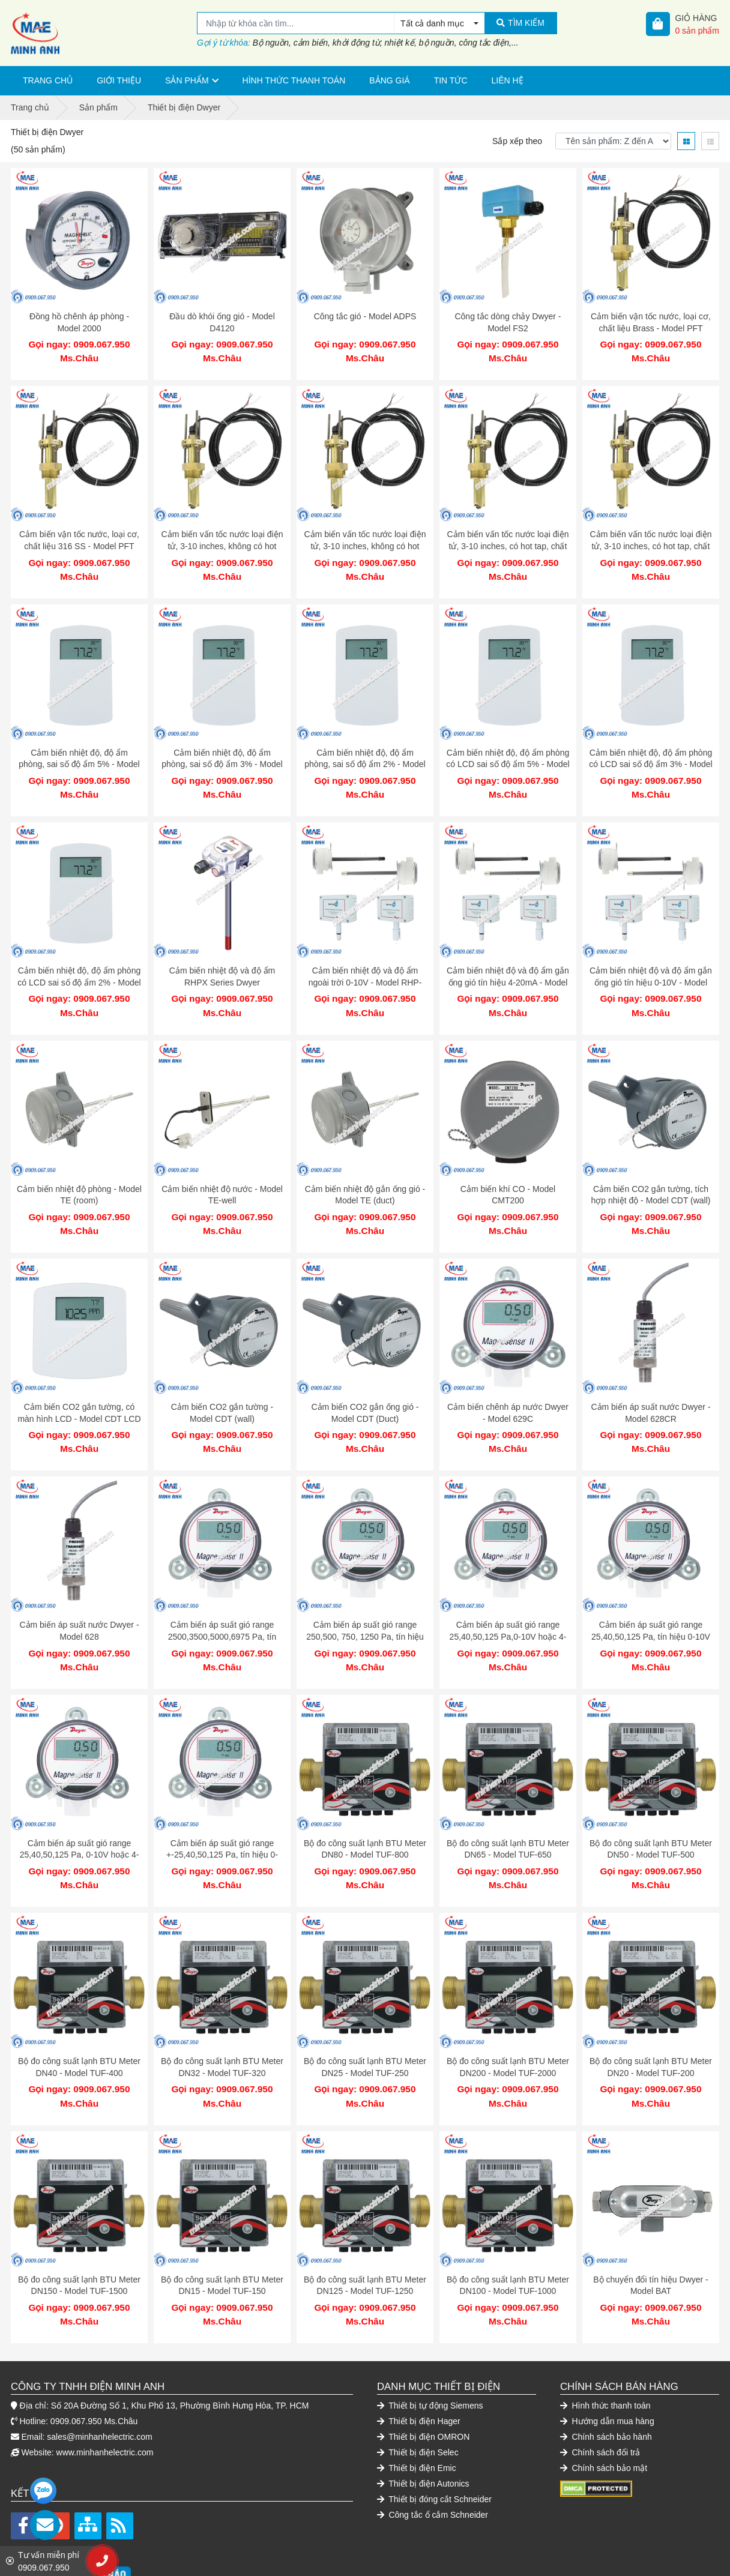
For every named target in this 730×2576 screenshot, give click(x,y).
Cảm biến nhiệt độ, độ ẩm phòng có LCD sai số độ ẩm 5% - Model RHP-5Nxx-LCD (507, 752)
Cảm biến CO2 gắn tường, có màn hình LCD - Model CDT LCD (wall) (78, 1388)
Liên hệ (507, 80)
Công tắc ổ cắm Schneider (432, 2455)
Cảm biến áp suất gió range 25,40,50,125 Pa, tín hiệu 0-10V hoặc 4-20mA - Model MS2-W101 (650, 1600)
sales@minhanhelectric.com (99, 2377)
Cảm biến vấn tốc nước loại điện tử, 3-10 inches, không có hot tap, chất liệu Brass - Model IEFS (221, 539)
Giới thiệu (119, 80)
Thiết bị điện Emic (416, 2408)
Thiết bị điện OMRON (423, 2377)
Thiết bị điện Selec (418, 2392)
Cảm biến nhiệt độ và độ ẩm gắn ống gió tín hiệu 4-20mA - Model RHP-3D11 (508, 964)
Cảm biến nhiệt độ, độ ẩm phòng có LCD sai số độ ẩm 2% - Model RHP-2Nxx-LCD (78, 964)
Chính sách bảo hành (606, 2377)
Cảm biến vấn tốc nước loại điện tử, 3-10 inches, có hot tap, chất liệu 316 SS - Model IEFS (651, 539)
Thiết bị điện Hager (418, 2361)
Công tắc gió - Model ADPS (365, 316)
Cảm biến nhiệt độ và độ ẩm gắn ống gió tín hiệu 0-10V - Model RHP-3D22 (651, 964)
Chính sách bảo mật (603, 2408)
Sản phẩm (186, 80)
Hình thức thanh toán (294, 80)
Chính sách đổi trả (600, 2392)
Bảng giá (389, 80)
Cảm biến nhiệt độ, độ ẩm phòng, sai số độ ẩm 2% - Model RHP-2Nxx (364, 752)
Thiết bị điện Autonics (423, 2423)
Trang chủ (48, 80)
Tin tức (451, 80)
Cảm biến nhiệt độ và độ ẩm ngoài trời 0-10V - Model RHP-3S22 (365, 964)
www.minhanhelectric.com (105, 2392)
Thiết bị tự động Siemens (430, 2345)
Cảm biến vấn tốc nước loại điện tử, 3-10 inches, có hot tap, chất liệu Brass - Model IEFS (508, 539)
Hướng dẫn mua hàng (607, 2361)
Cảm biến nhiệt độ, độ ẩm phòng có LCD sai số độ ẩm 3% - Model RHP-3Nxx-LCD (650, 752)
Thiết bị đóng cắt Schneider (434, 2439)
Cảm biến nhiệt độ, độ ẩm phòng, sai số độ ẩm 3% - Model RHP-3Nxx (221, 752)
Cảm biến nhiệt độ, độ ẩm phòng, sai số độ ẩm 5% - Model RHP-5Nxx (79, 752)
